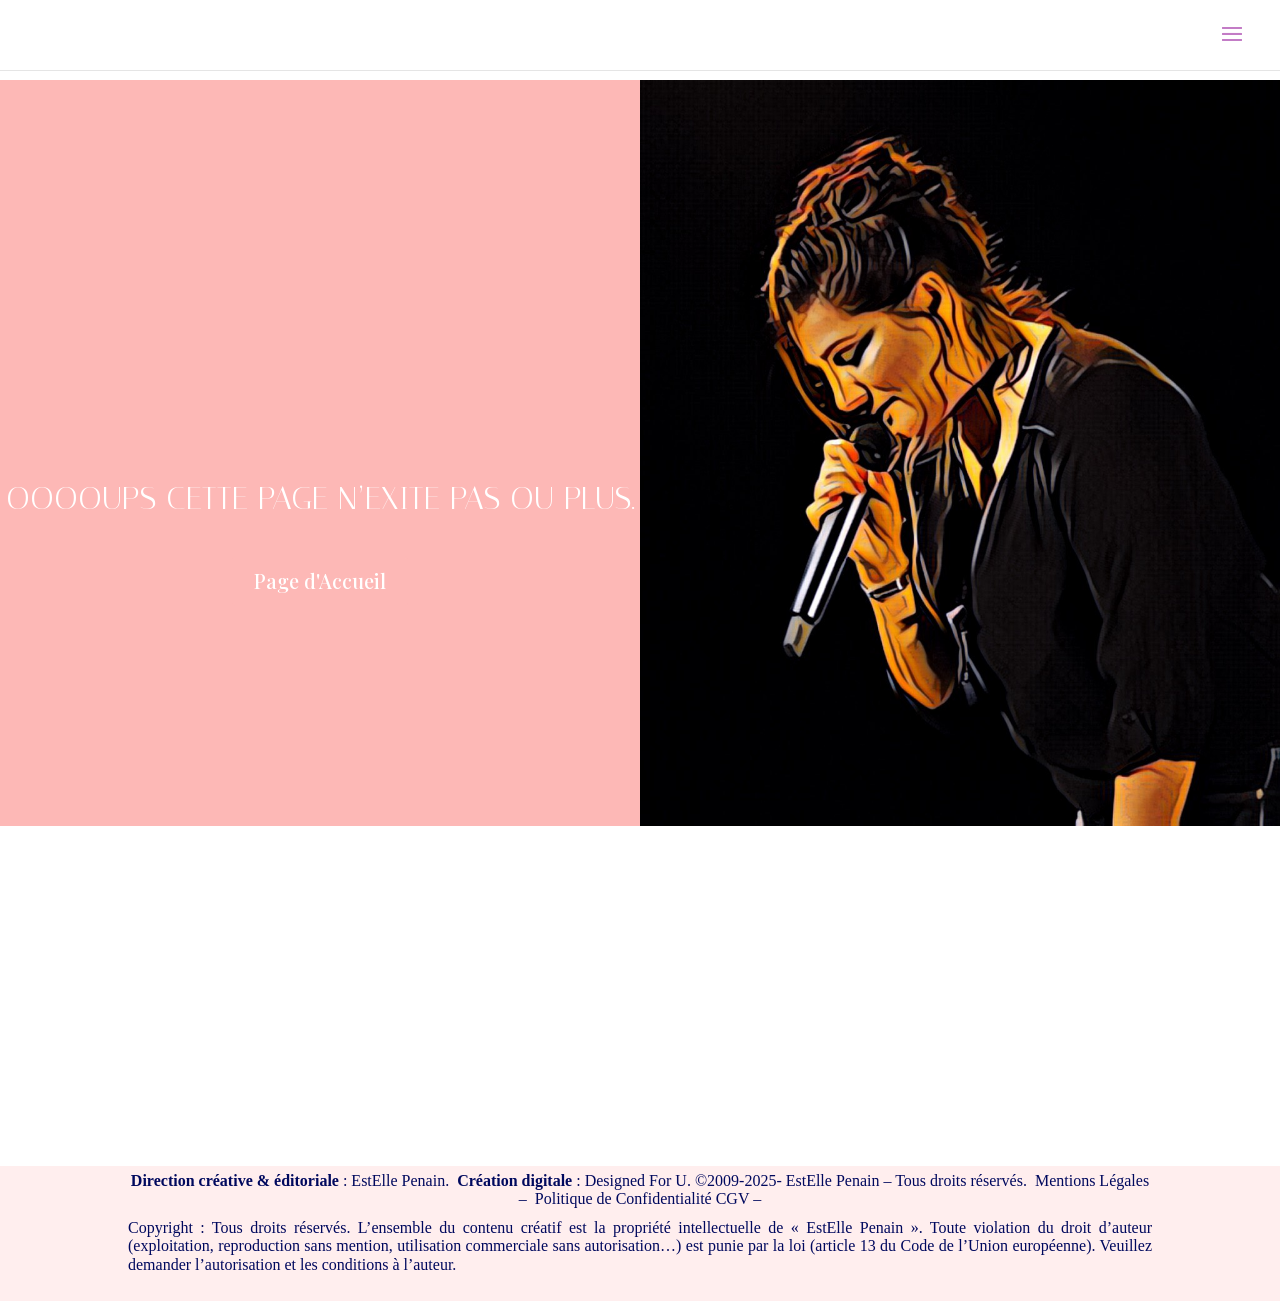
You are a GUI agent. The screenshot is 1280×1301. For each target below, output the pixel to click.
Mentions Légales (1092, 1180)
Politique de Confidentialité (623, 1198)
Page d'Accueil (320, 580)
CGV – (739, 1198)
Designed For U (636, 1180)
